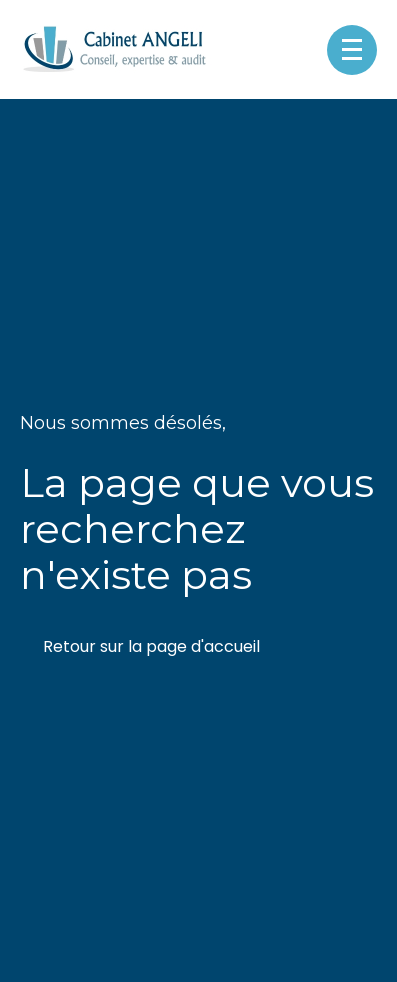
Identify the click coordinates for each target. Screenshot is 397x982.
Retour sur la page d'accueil (151, 646)
